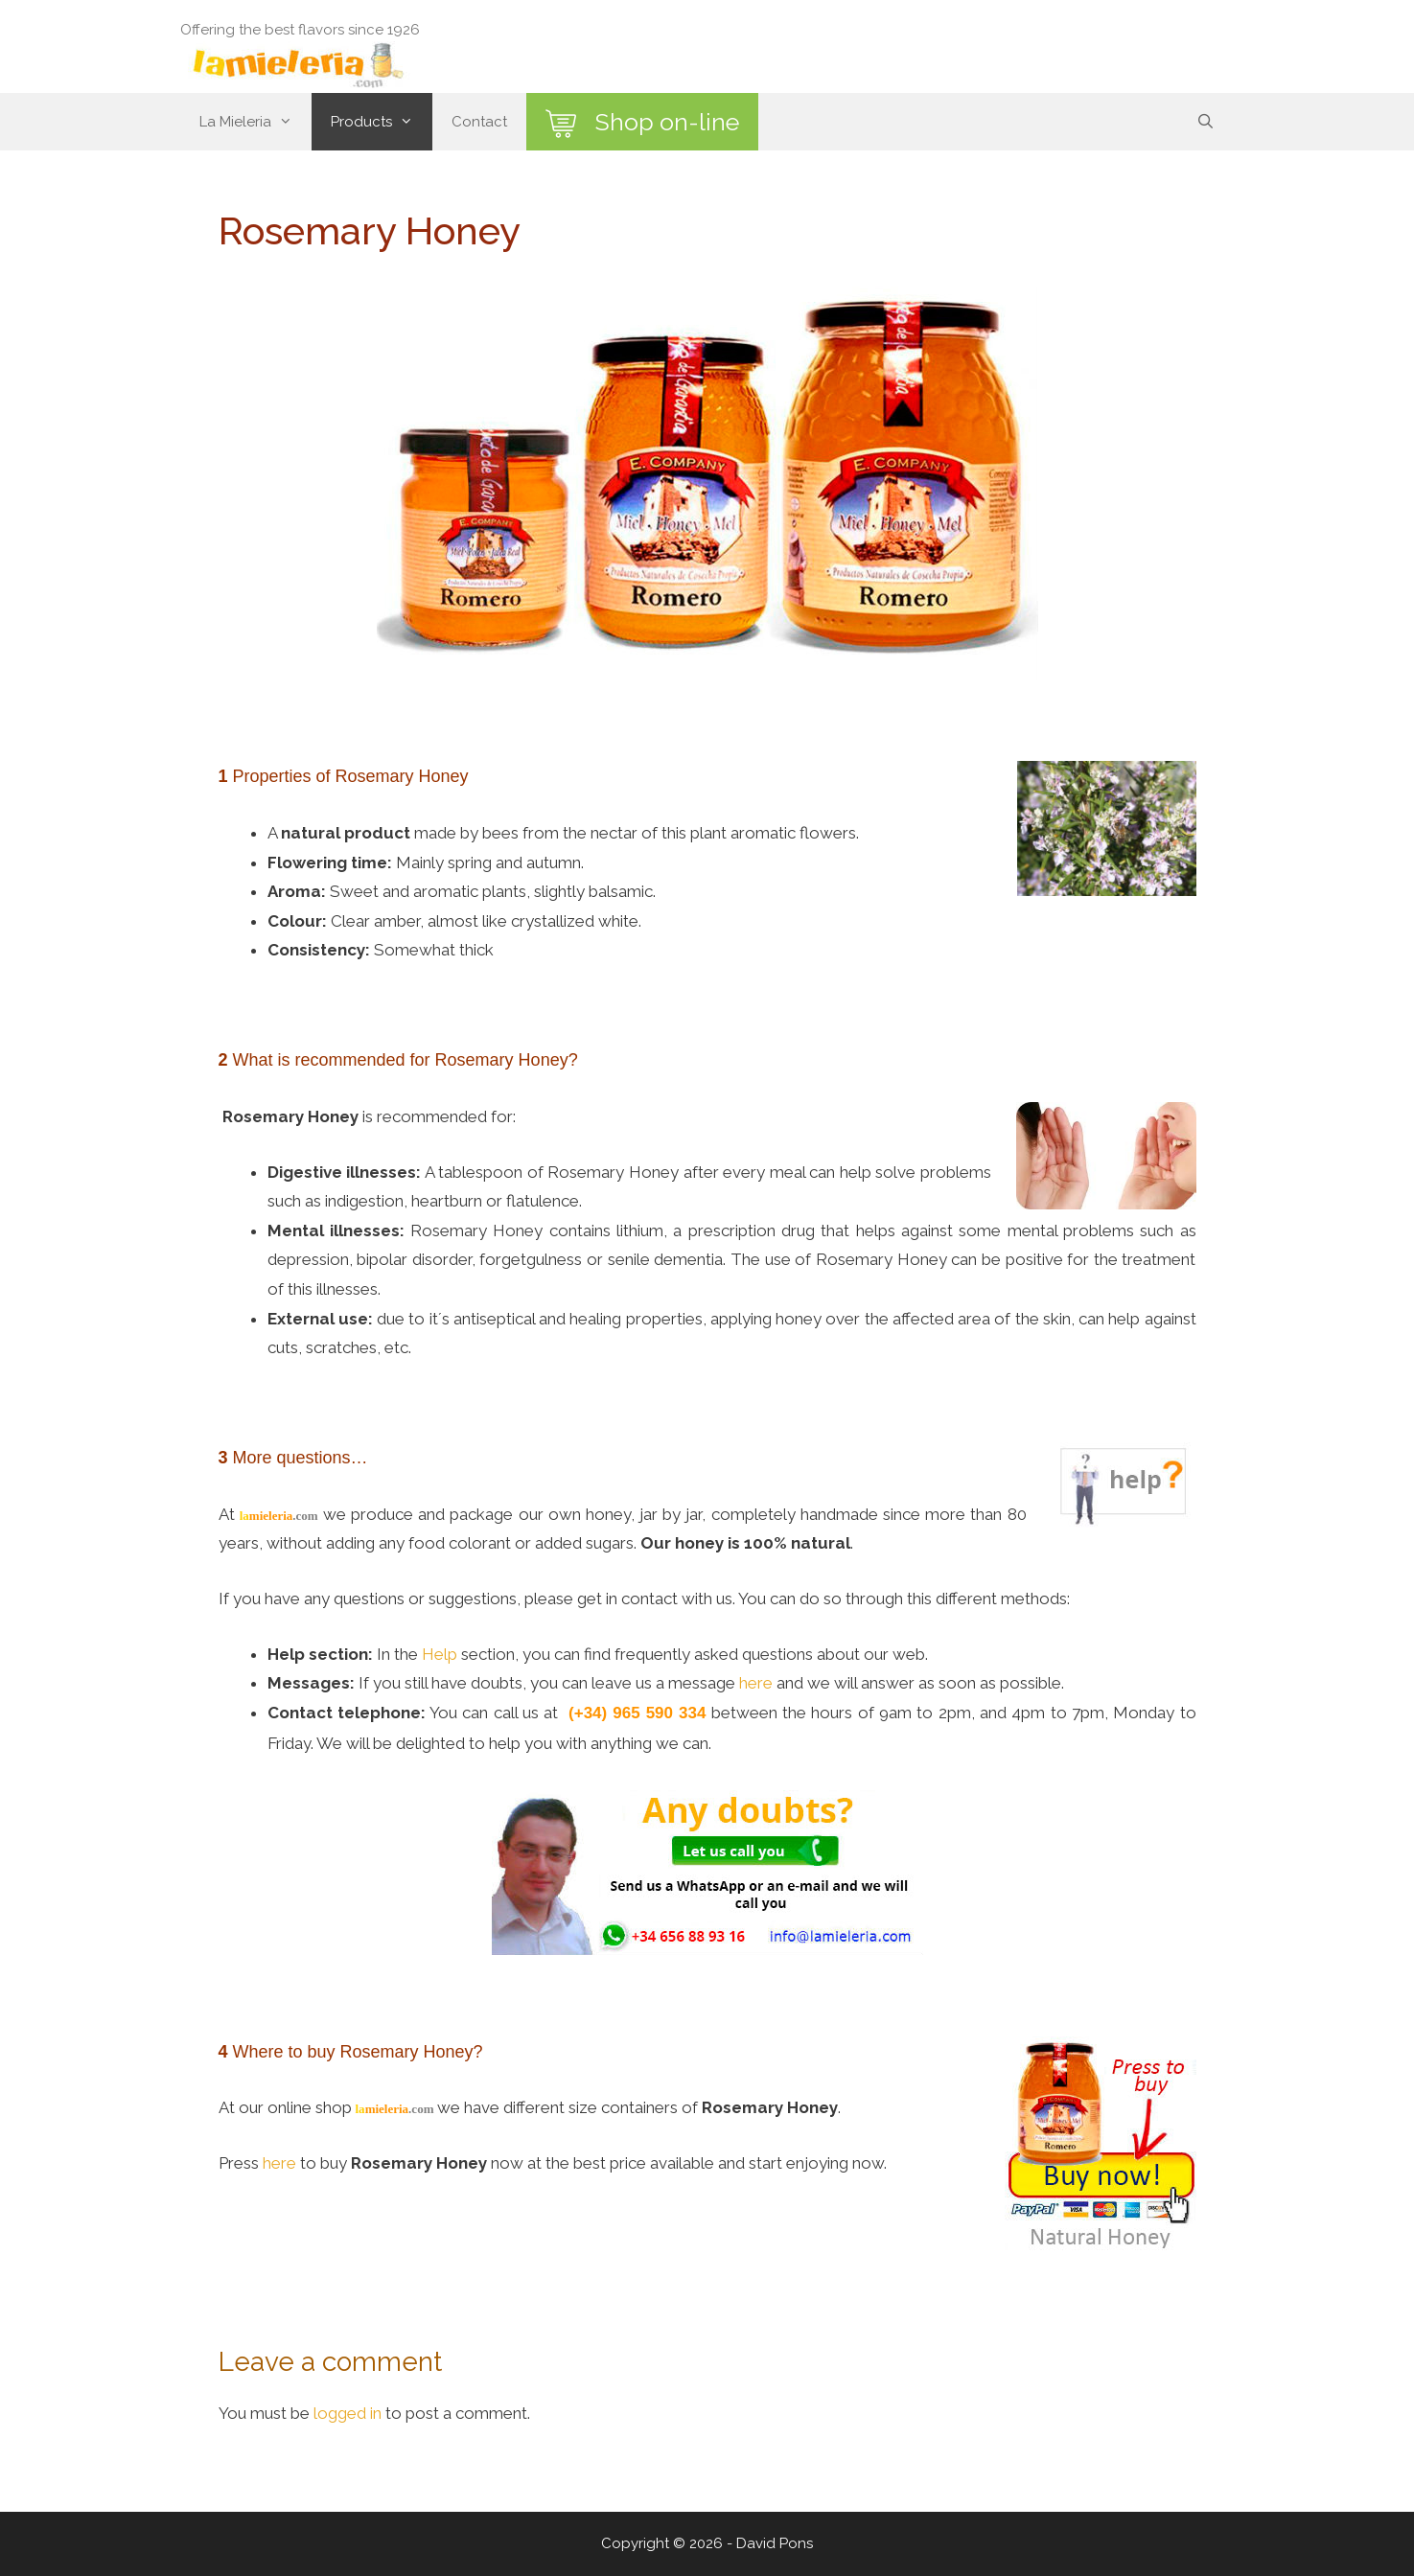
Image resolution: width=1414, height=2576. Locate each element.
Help (439, 1654)
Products (381, 121)
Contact (479, 121)
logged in (347, 2413)
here (756, 1682)
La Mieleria (255, 121)
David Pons (774, 2543)
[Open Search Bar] (1205, 121)
